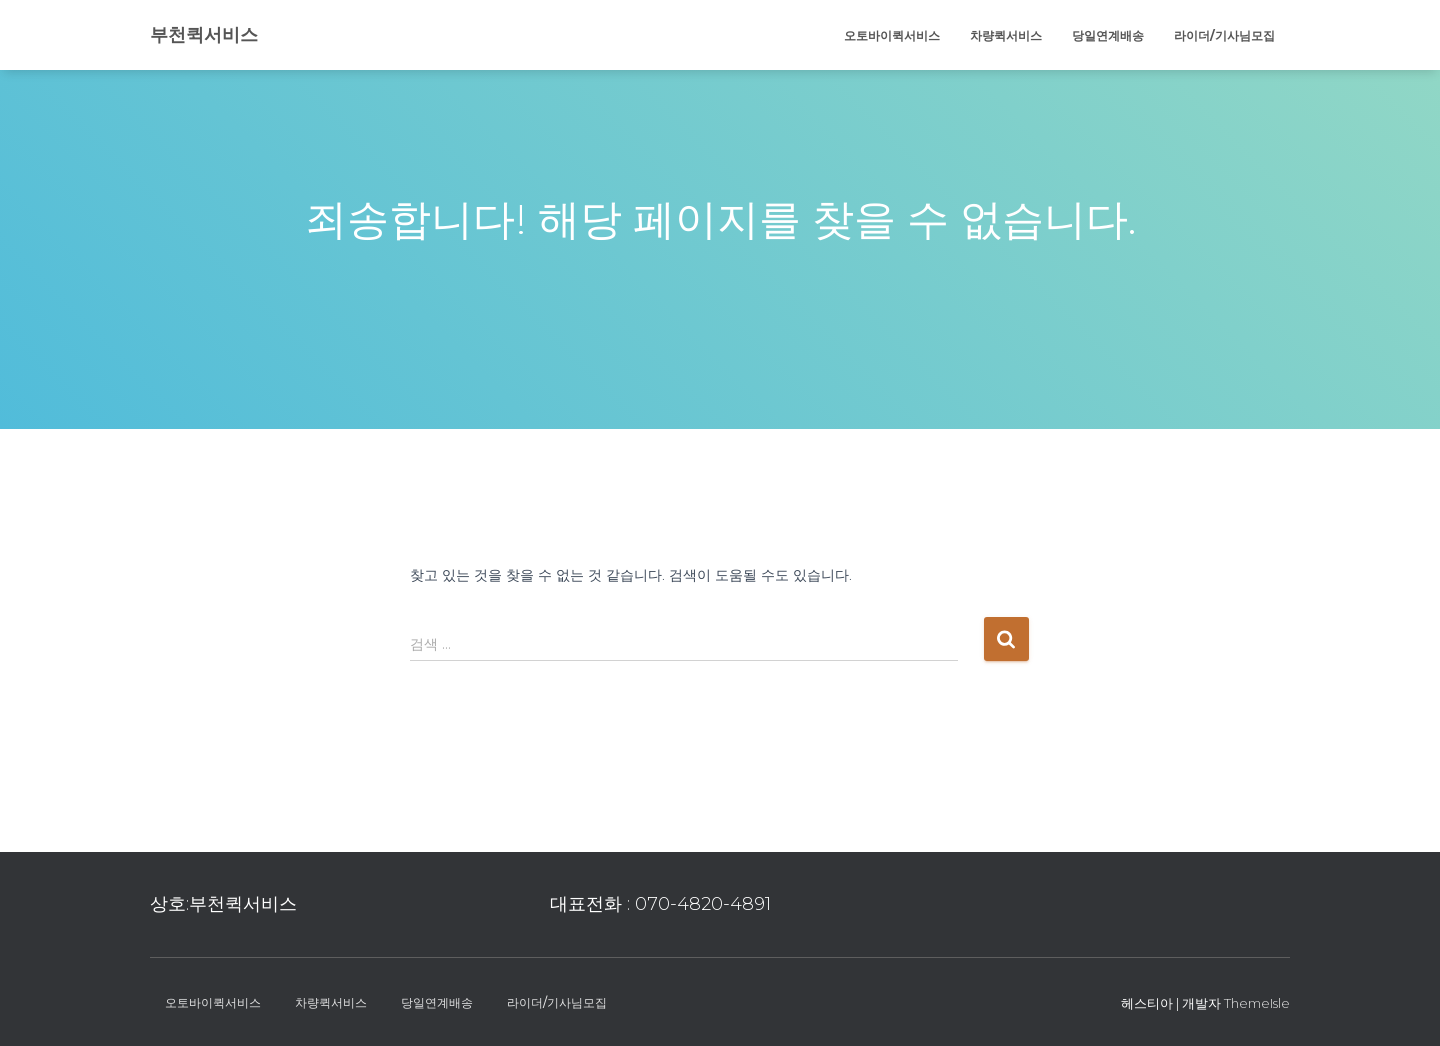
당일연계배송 (1108, 35)
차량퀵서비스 (1006, 35)
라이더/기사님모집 (1224, 35)
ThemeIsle (1257, 1003)
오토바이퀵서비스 (892, 35)
